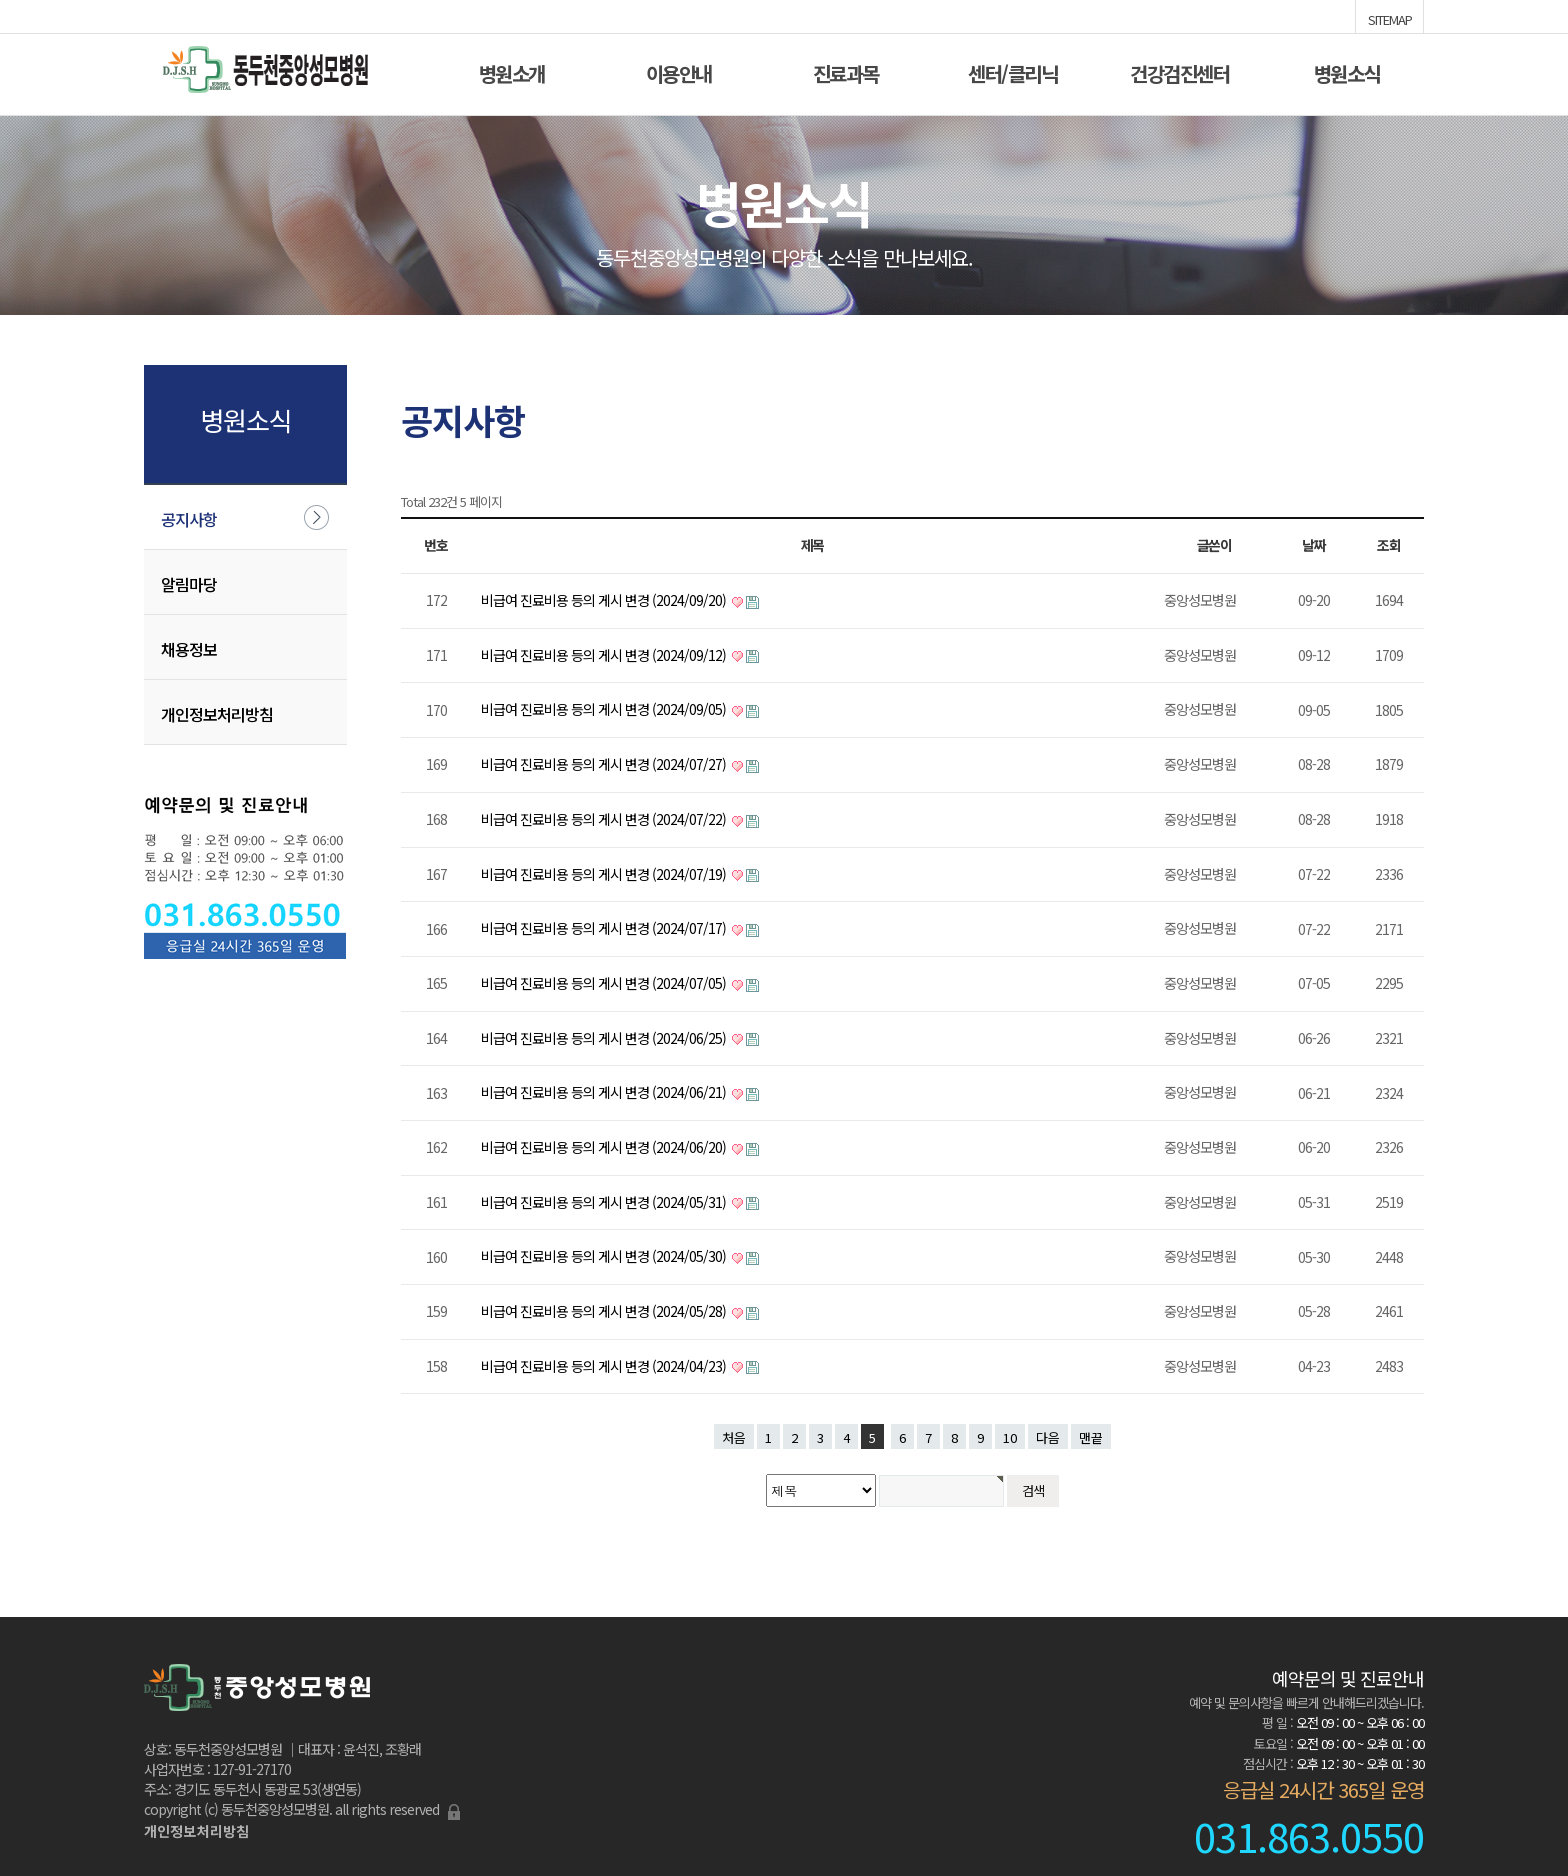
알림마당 (189, 584)
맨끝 (1091, 1437)
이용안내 (679, 71)
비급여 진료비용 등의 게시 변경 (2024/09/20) (605, 600)
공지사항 (189, 519)
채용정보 (189, 649)
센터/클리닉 (1012, 71)
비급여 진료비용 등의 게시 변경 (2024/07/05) (605, 983)
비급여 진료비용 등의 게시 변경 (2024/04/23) (605, 1366)
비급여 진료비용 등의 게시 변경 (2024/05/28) (605, 1311)
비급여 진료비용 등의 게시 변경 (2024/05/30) (605, 1256)
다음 (1048, 1437)
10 (1010, 1437)
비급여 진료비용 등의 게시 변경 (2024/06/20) (605, 1147)
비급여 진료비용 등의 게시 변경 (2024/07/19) (605, 874)
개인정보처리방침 (217, 714)
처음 (734, 1437)
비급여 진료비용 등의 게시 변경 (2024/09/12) (605, 655)
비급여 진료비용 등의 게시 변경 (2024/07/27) (605, 764)
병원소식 (1347, 71)
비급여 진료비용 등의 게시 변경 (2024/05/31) (605, 1202)
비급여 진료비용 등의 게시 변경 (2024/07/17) (605, 928)
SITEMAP (1390, 18)
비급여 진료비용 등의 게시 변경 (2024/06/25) (605, 1038)
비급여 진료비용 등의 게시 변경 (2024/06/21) (605, 1092)
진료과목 (846, 71)
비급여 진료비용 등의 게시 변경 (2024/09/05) (605, 709)
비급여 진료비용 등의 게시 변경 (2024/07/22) (605, 819)
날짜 (1314, 545)
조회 (1389, 545)
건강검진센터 (1179, 71)
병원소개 (512, 71)
